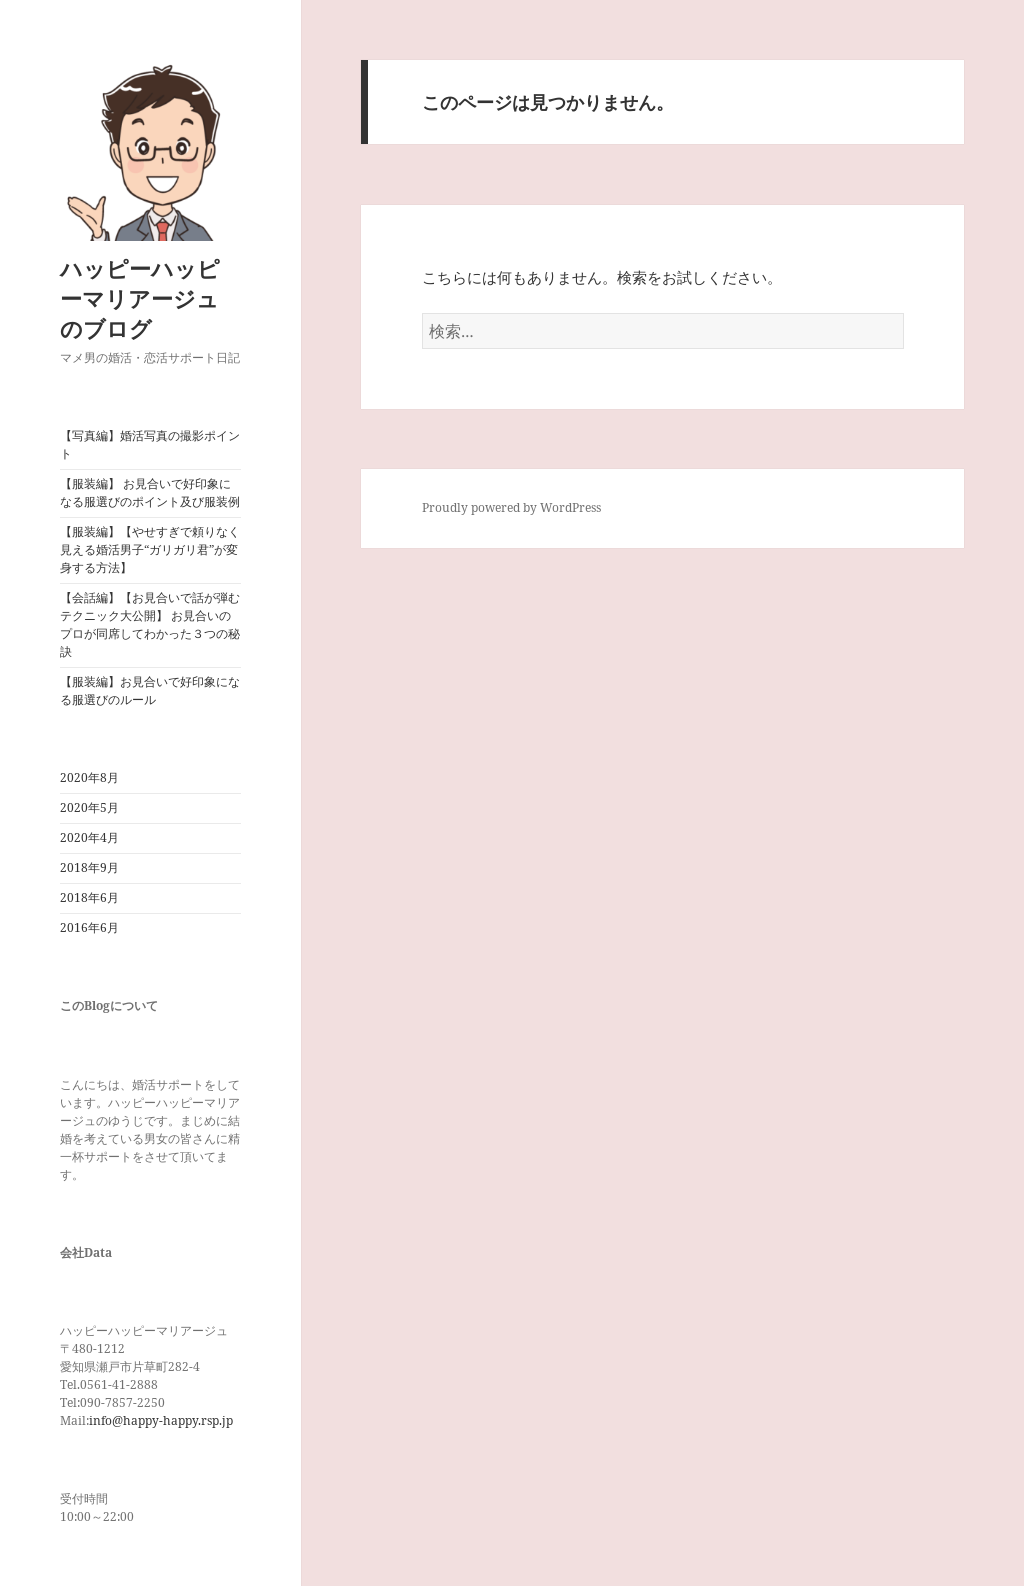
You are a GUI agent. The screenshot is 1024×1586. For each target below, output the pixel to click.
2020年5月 (89, 807)
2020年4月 (89, 837)
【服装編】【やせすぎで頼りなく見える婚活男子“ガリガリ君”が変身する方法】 (150, 549)
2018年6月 (89, 897)
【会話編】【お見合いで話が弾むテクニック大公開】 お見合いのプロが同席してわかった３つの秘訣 (150, 624)
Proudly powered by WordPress (511, 507)
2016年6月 (89, 927)
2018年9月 (89, 867)
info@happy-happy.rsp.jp (161, 1420)
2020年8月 (89, 777)
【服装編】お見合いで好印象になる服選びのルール (150, 690)
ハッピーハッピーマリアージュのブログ (140, 298)
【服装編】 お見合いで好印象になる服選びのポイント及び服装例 (150, 492)
